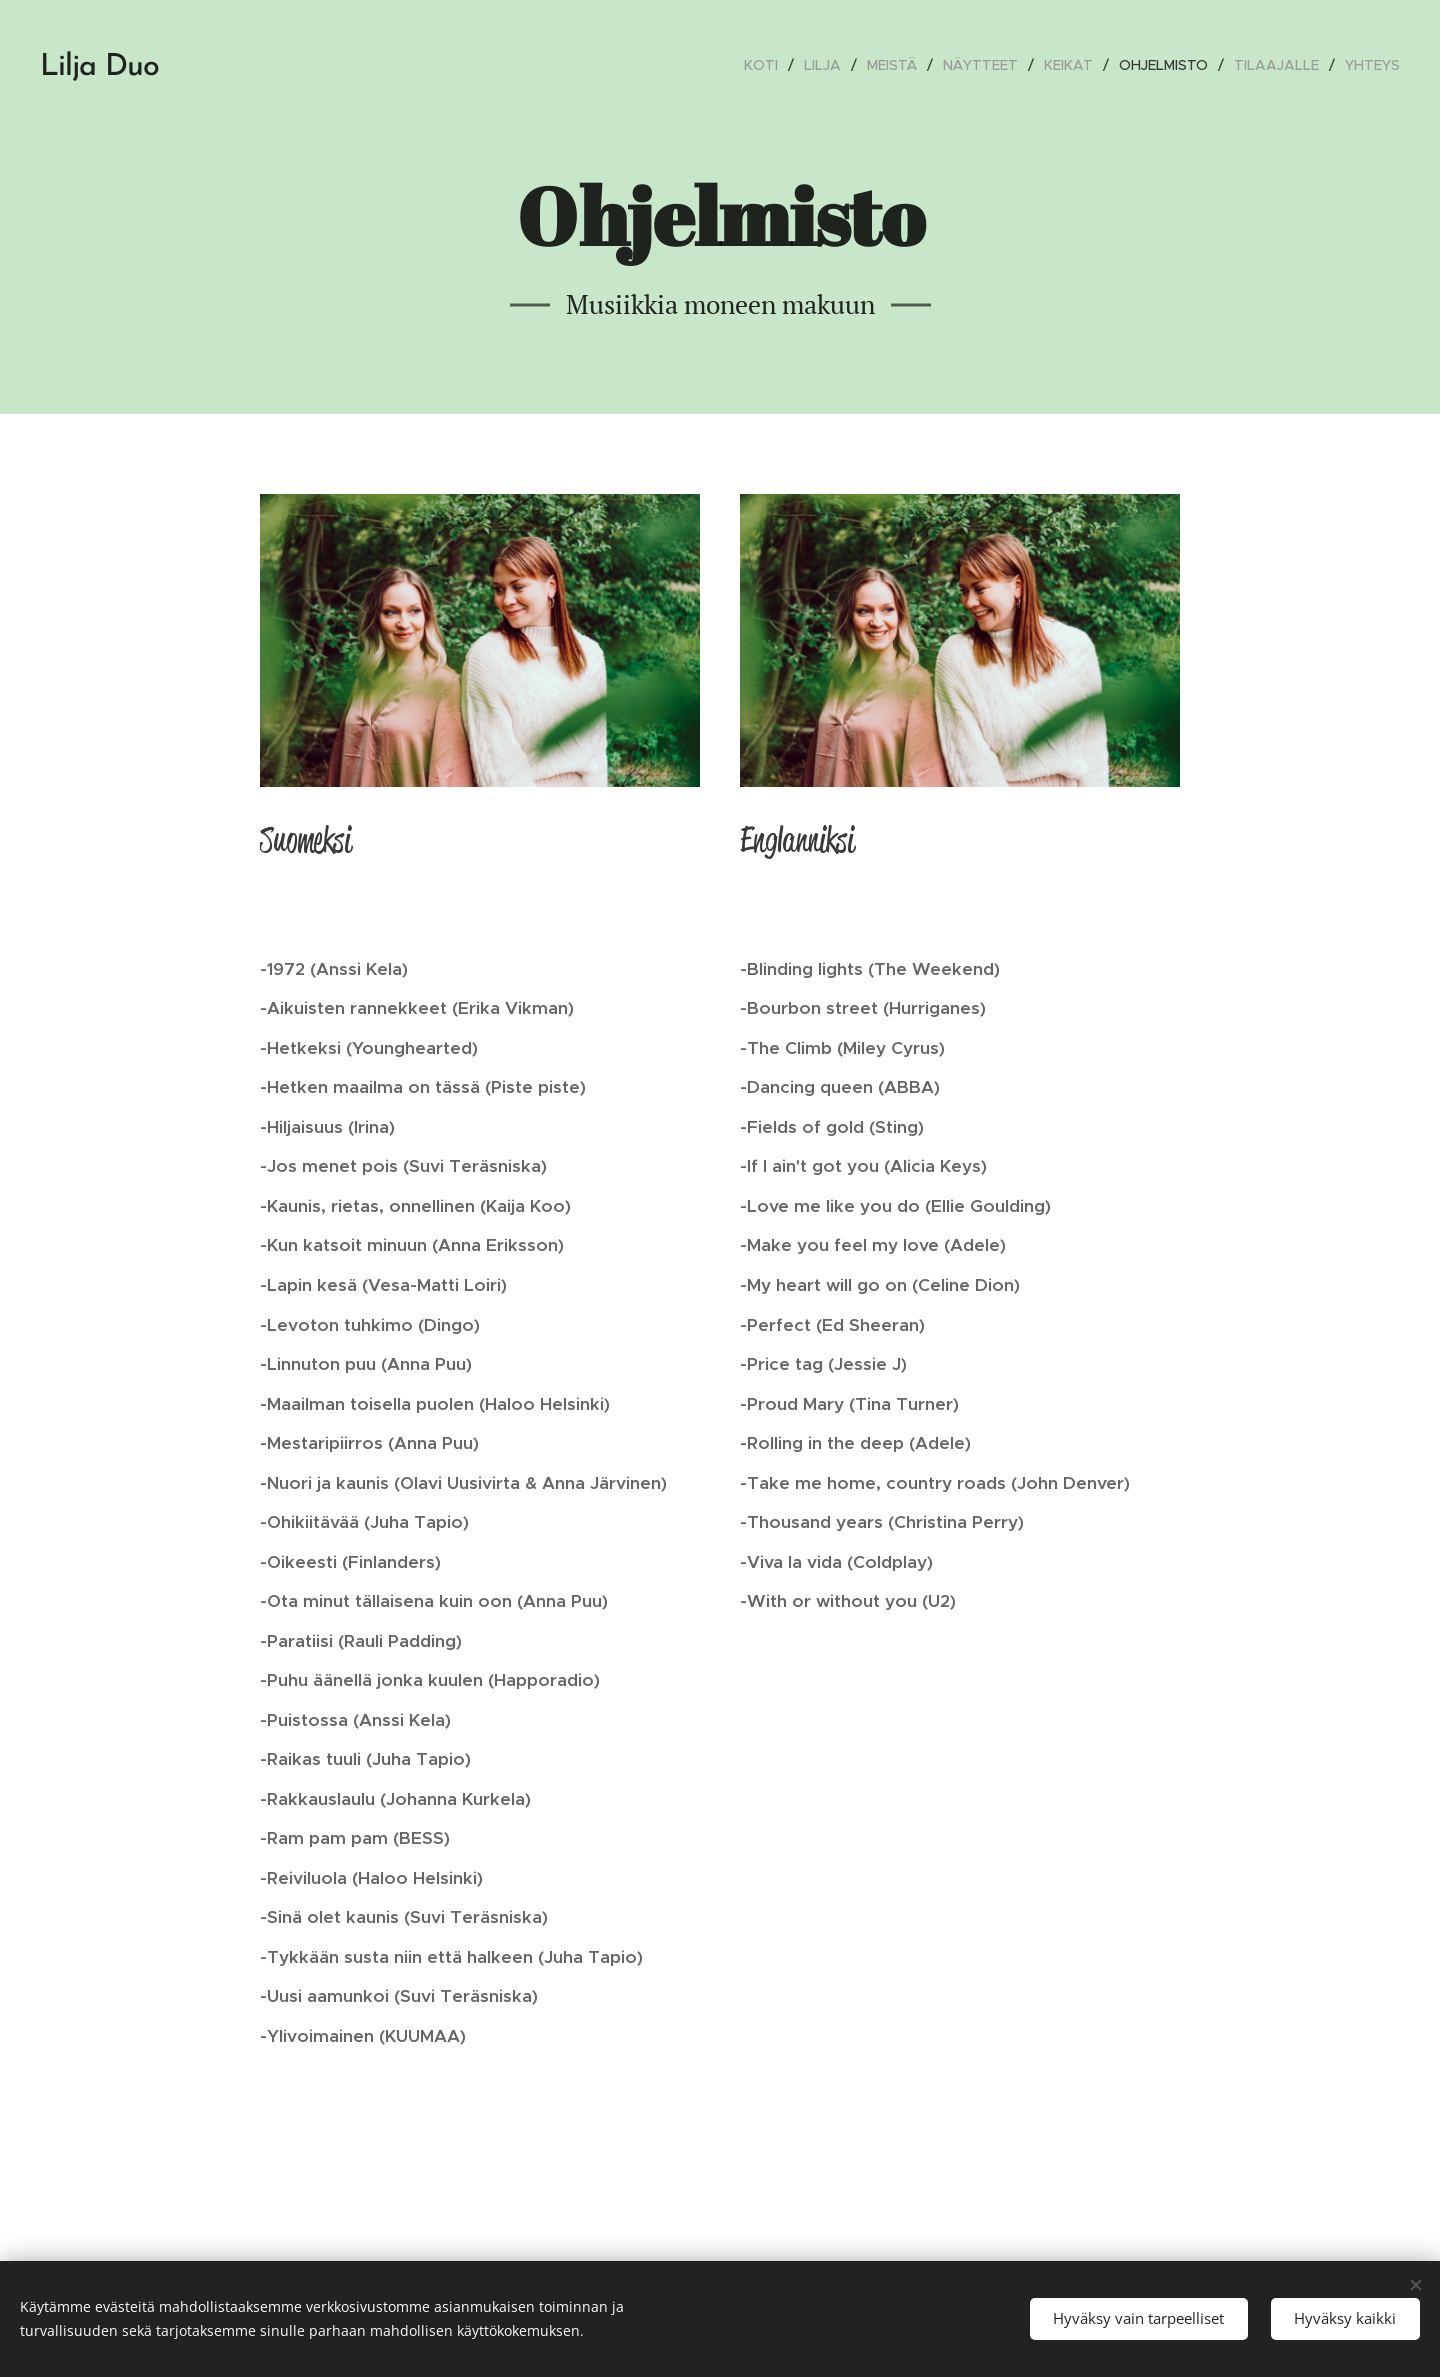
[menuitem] (766, 65)
